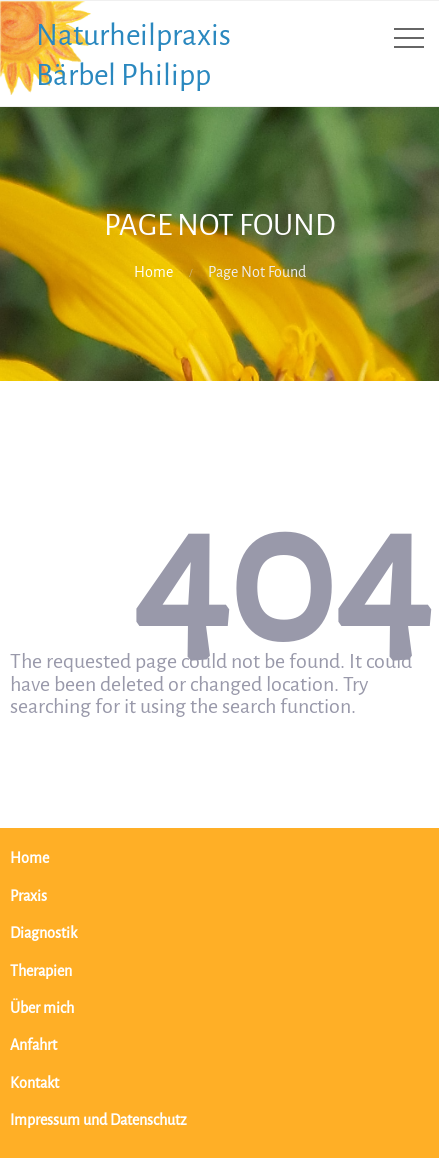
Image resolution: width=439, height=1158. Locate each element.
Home (153, 272)
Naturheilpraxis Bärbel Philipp (133, 55)
